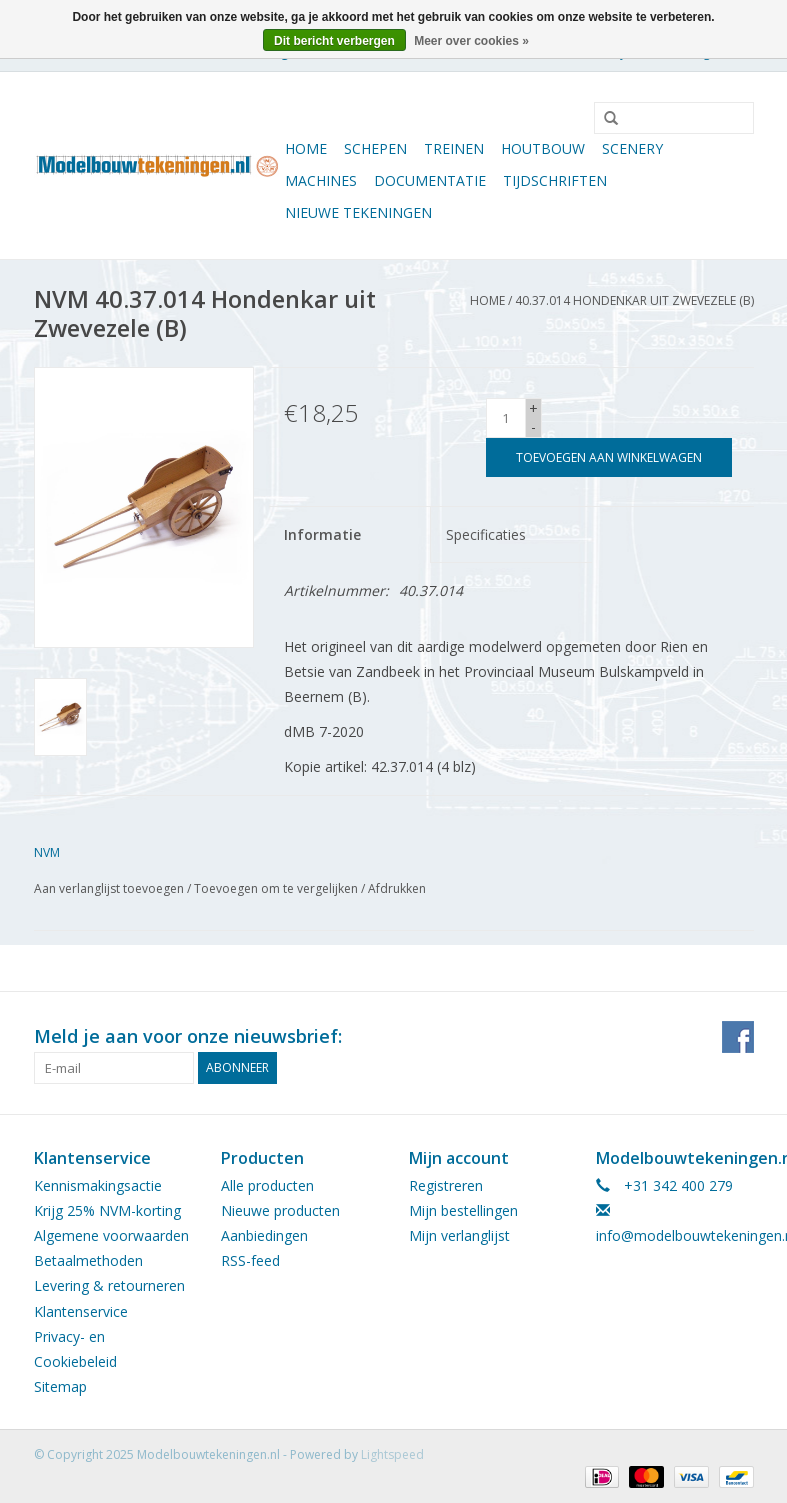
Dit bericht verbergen (334, 41)
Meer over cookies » (471, 41)
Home (306, 148)
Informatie (322, 534)
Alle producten (267, 1185)
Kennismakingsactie (98, 1185)
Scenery (632, 148)
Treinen (454, 148)
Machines (321, 180)
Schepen (375, 148)
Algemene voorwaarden (111, 1235)
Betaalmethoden (88, 1260)
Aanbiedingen (264, 1235)
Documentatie (430, 180)
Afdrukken (397, 888)
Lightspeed (392, 1454)
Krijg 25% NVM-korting (107, 1210)
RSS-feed (250, 1260)
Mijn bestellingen (463, 1210)
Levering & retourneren (109, 1285)
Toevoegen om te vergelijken (277, 888)
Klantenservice (81, 1311)
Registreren (446, 1185)
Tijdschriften (555, 180)
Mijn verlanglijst (459, 1235)
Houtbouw (543, 148)
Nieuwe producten (280, 1210)
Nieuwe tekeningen (358, 212)
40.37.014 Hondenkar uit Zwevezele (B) (634, 300)
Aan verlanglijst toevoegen (109, 888)
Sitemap (60, 1386)
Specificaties (486, 534)
